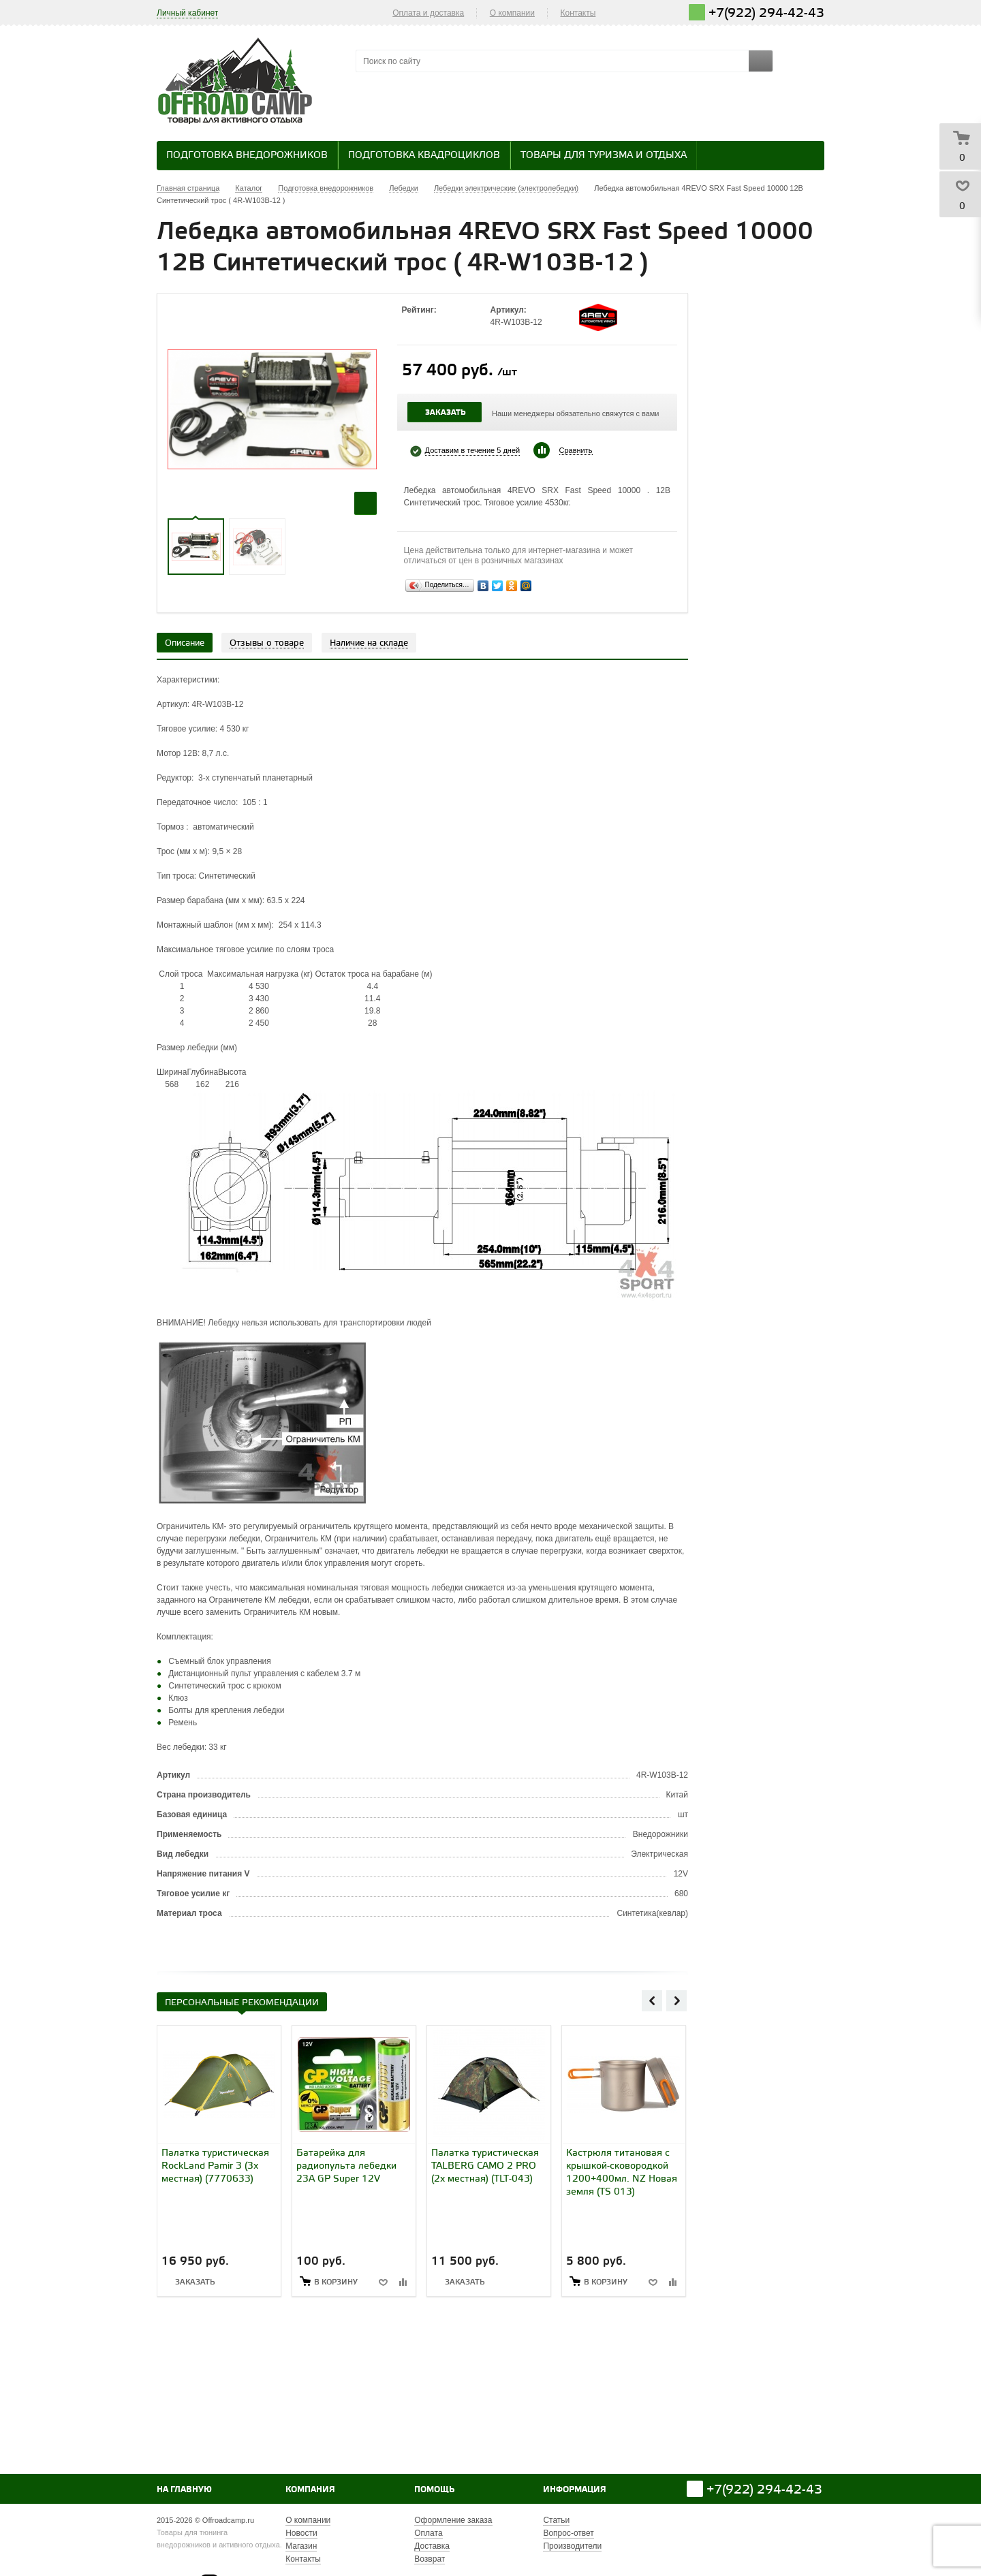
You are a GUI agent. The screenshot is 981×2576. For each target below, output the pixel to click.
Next (676, 2000)
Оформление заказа (453, 2520)
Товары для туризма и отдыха (603, 155)
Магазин (301, 2546)
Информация (574, 2490)
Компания (310, 2490)
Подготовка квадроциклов (424, 155)
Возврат (429, 2559)
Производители (572, 2546)
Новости (301, 2533)
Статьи (556, 2520)
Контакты (578, 13)
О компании (512, 13)
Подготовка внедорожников (247, 155)
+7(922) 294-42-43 (766, 13)
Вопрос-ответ (568, 2533)
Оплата (428, 2533)
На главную (184, 2490)
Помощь (434, 2490)
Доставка (432, 2546)
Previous (652, 2000)
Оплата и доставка (428, 13)
